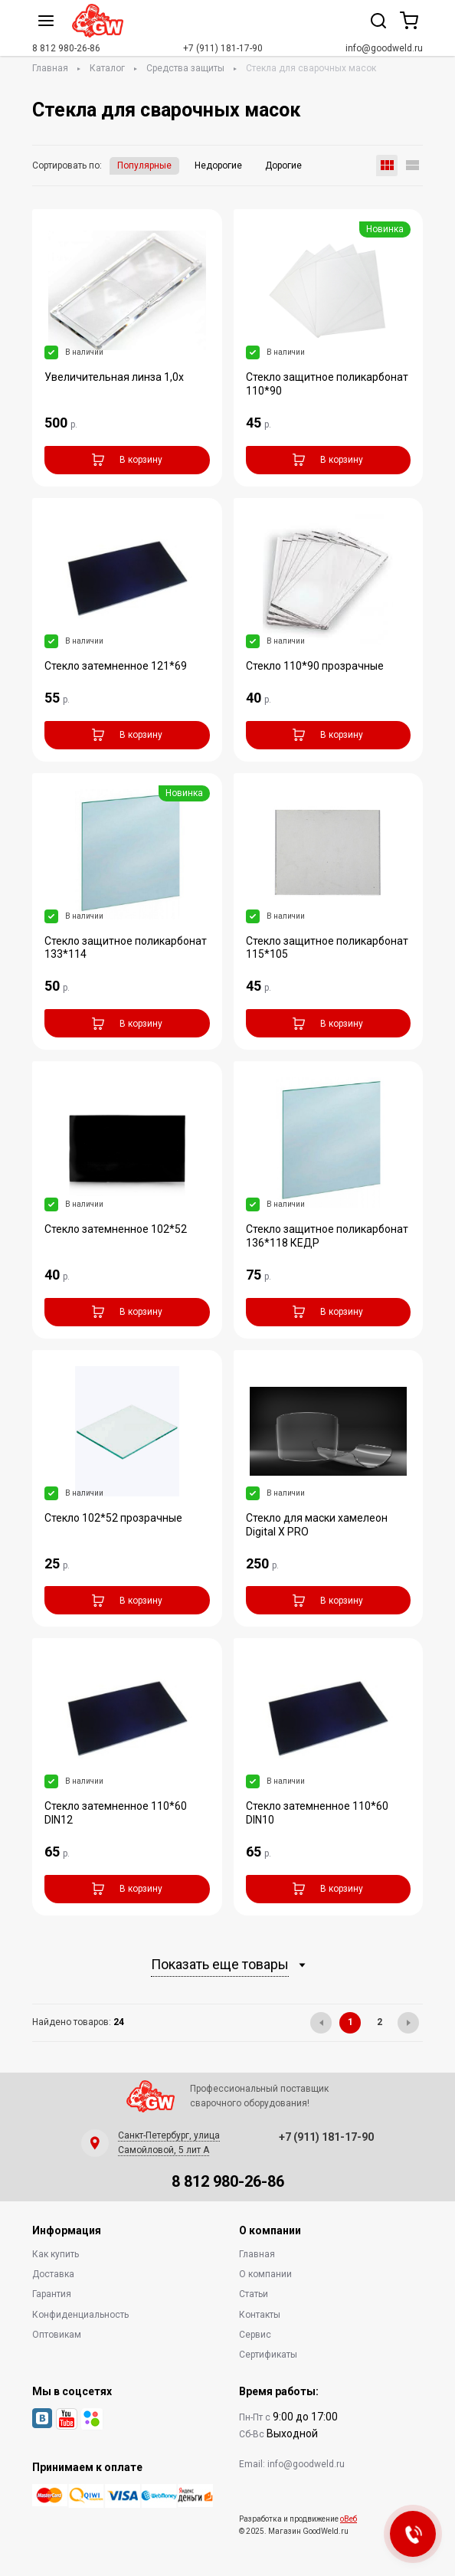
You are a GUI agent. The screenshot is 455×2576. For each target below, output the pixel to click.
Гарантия (51, 2294)
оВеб (348, 2519)
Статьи (253, 2294)
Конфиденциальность (80, 2314)
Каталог (107, 68)
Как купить (55, 2254)
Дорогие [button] (283, 165)
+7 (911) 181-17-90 (223, 48)
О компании (265, 2274)
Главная (50, 68)
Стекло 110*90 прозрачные (315, 666)
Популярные (144, 165)
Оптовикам (56, 2334)
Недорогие (218, 165)
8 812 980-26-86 (66, 48)
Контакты (259, 2314)
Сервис (255, 2334)
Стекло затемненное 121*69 (115, 666)
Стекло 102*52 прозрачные (113, 1518)
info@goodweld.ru (384, 48)
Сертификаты (268, 2354)
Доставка (53, 2274)
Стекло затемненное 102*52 (115, 1229)
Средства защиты (185, 68)
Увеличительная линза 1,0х (114, 377)
